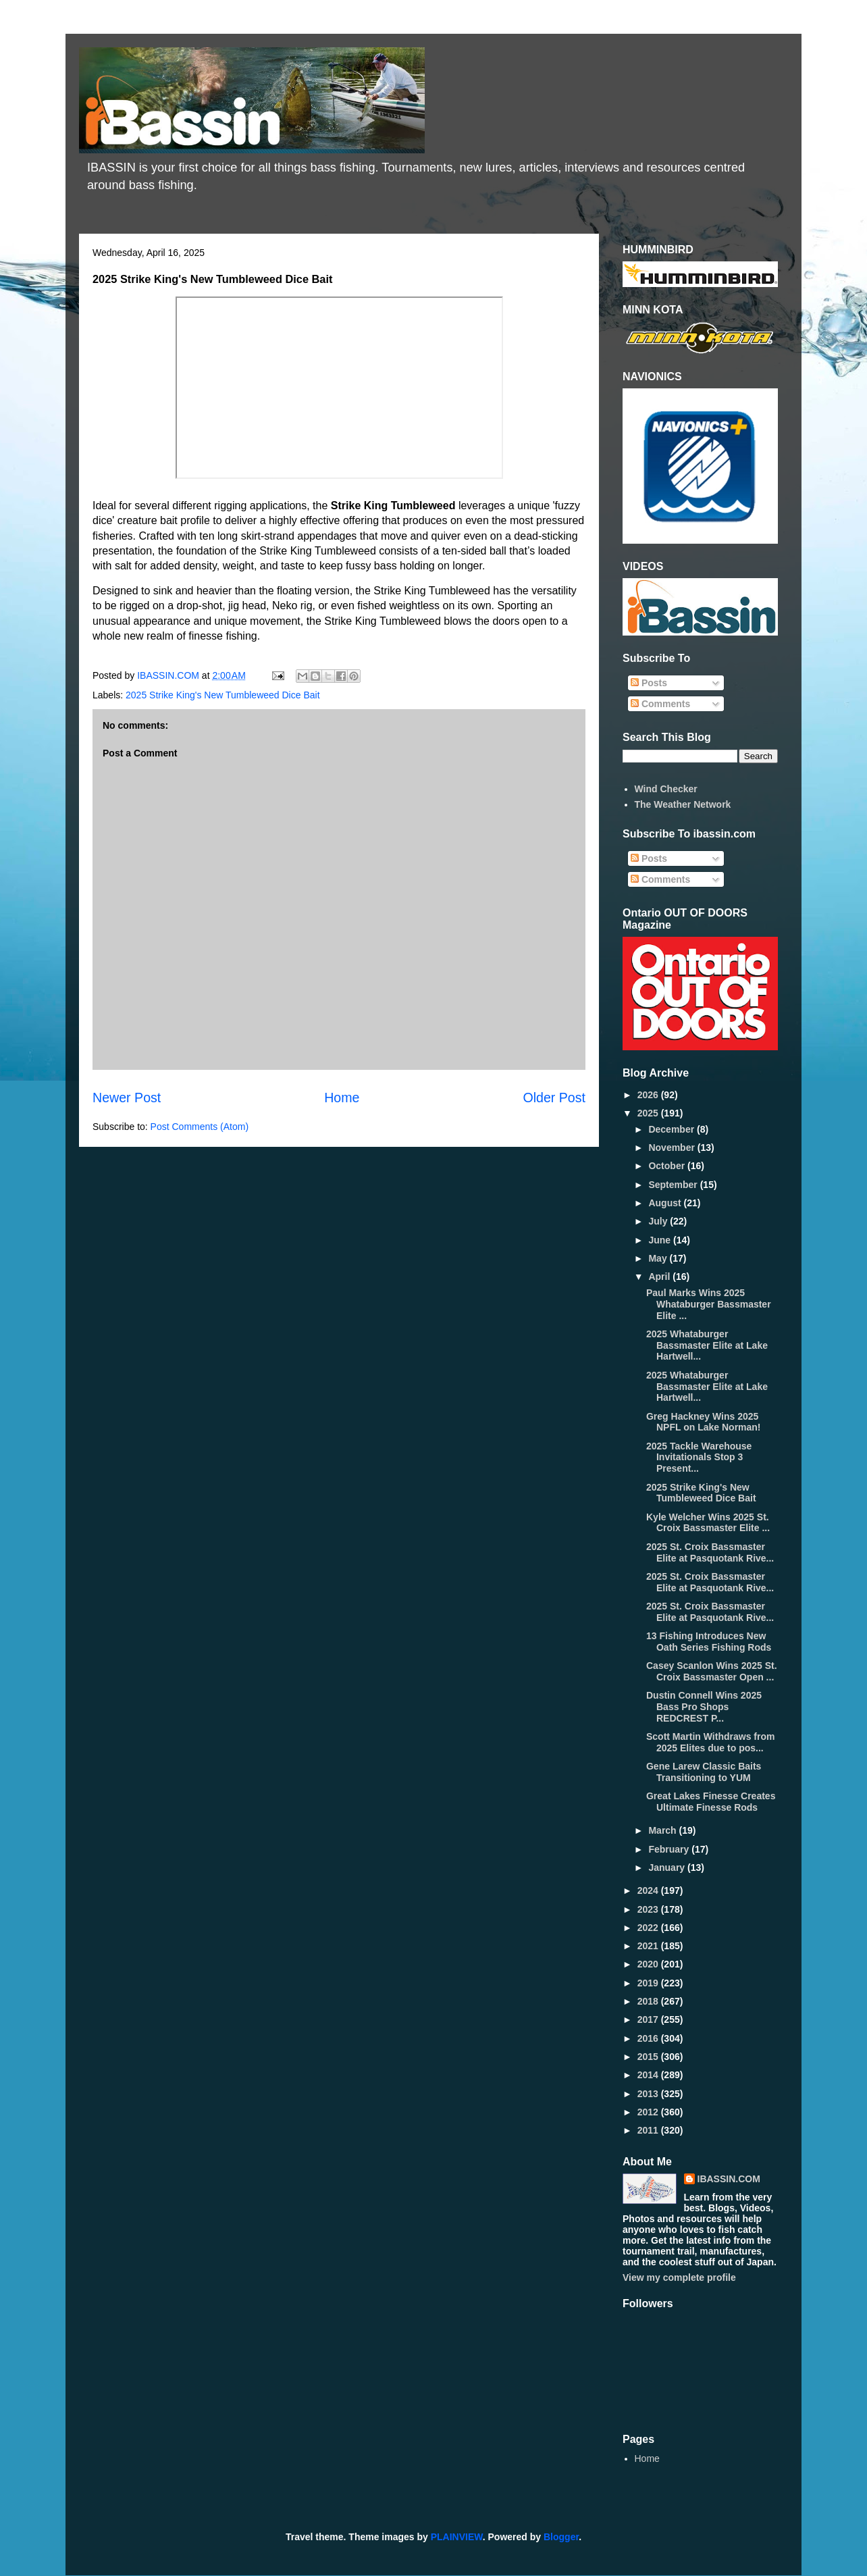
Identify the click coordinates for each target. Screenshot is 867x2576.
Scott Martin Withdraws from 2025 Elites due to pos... (710, 1742)
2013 (649, 2093)
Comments (660, 703)
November (672, 1147)
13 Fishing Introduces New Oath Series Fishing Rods (708, 1641)
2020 (649, 1964)
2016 (649, 2038)
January (667, 1867)
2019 (649, 1983)
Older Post (554, 1097)
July (659, 1221)
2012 (649, 2112)
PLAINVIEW (457, 2536)
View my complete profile (679, 2277)
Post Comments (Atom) (199, 1126)
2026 (649, 1094)
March (663, 1830)
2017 (649, 2019)
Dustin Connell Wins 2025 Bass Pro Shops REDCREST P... (704, 1707)
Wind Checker (666, 788)
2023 (649, 1909)
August (665, 1202)
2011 (649, 2130)
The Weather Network (683, 804)
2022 (649, 1927)
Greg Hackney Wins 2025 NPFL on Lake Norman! (703, 1422)
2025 (649, 1113)
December (672, 1129)
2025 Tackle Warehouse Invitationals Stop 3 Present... (699, 1457)
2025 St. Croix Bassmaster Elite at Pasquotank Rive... (710, 1552)
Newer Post (127, 1097)
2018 (649, 2001)
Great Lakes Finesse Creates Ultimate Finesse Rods (710, 1802)
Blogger (561, 2536)
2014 (649, 2074)
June (660, 1240)
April (660, 1276)
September (674, 1184)
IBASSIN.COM (169, 675)
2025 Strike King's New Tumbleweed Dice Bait (222, 695)
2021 (649, 1945)
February (669, 1849)
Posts (649, 682)
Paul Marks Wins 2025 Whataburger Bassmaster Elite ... (708, 1304)
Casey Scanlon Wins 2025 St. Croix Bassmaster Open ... (711, 1671)
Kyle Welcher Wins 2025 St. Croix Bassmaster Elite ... (708, 1523)
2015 (649, 2056)
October (667, 1165)
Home (341, 1097)
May (658, 1258)
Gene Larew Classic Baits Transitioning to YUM (703, 1772)
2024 (649, 1890)
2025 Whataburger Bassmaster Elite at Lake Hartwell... (707, 1345)
